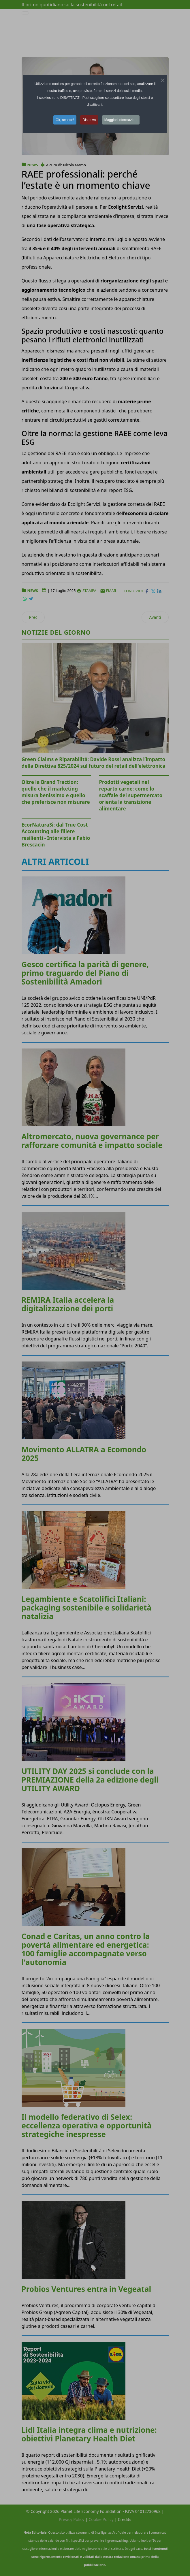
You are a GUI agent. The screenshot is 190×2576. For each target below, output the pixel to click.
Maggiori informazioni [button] (120, 120)
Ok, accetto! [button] (65, 120)
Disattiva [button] (89, 120)
